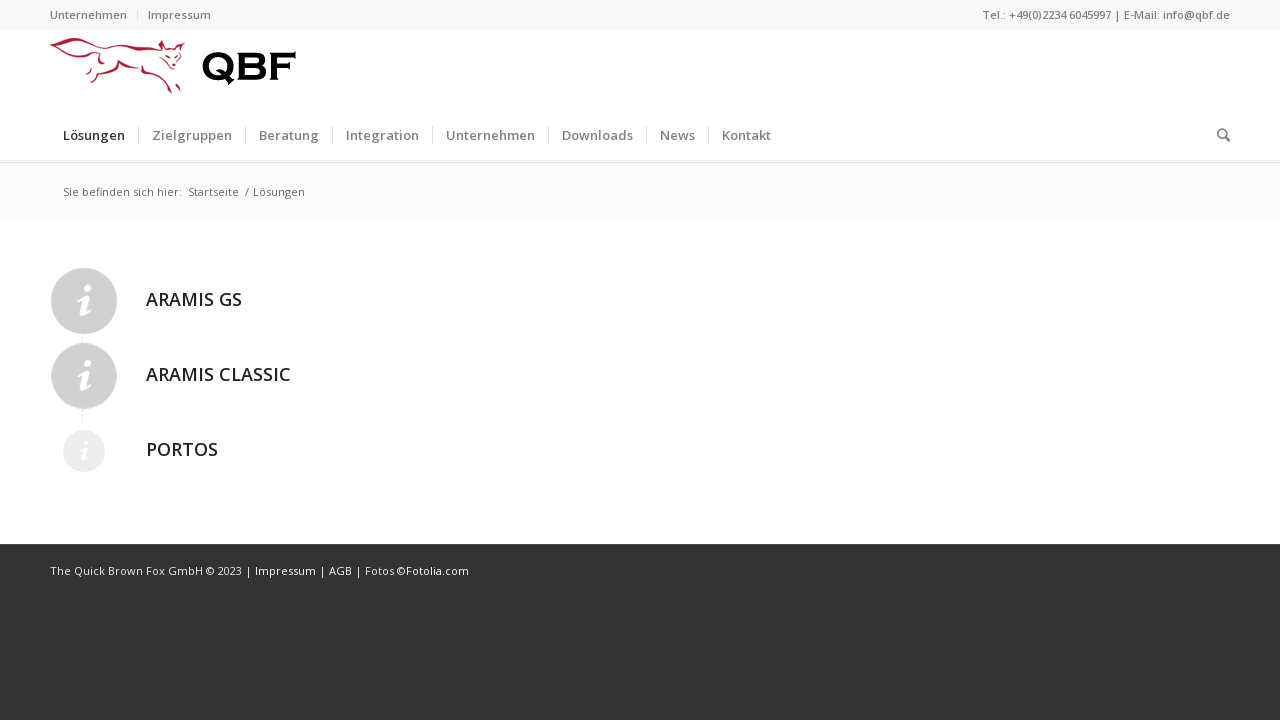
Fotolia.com (437, 570)
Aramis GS (194, 299)
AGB (342, 570)
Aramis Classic (218, 374)
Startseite (213, 191)
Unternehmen (88, 14)
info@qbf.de (1196, 14)
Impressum (179, 14)
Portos (182, 449)
